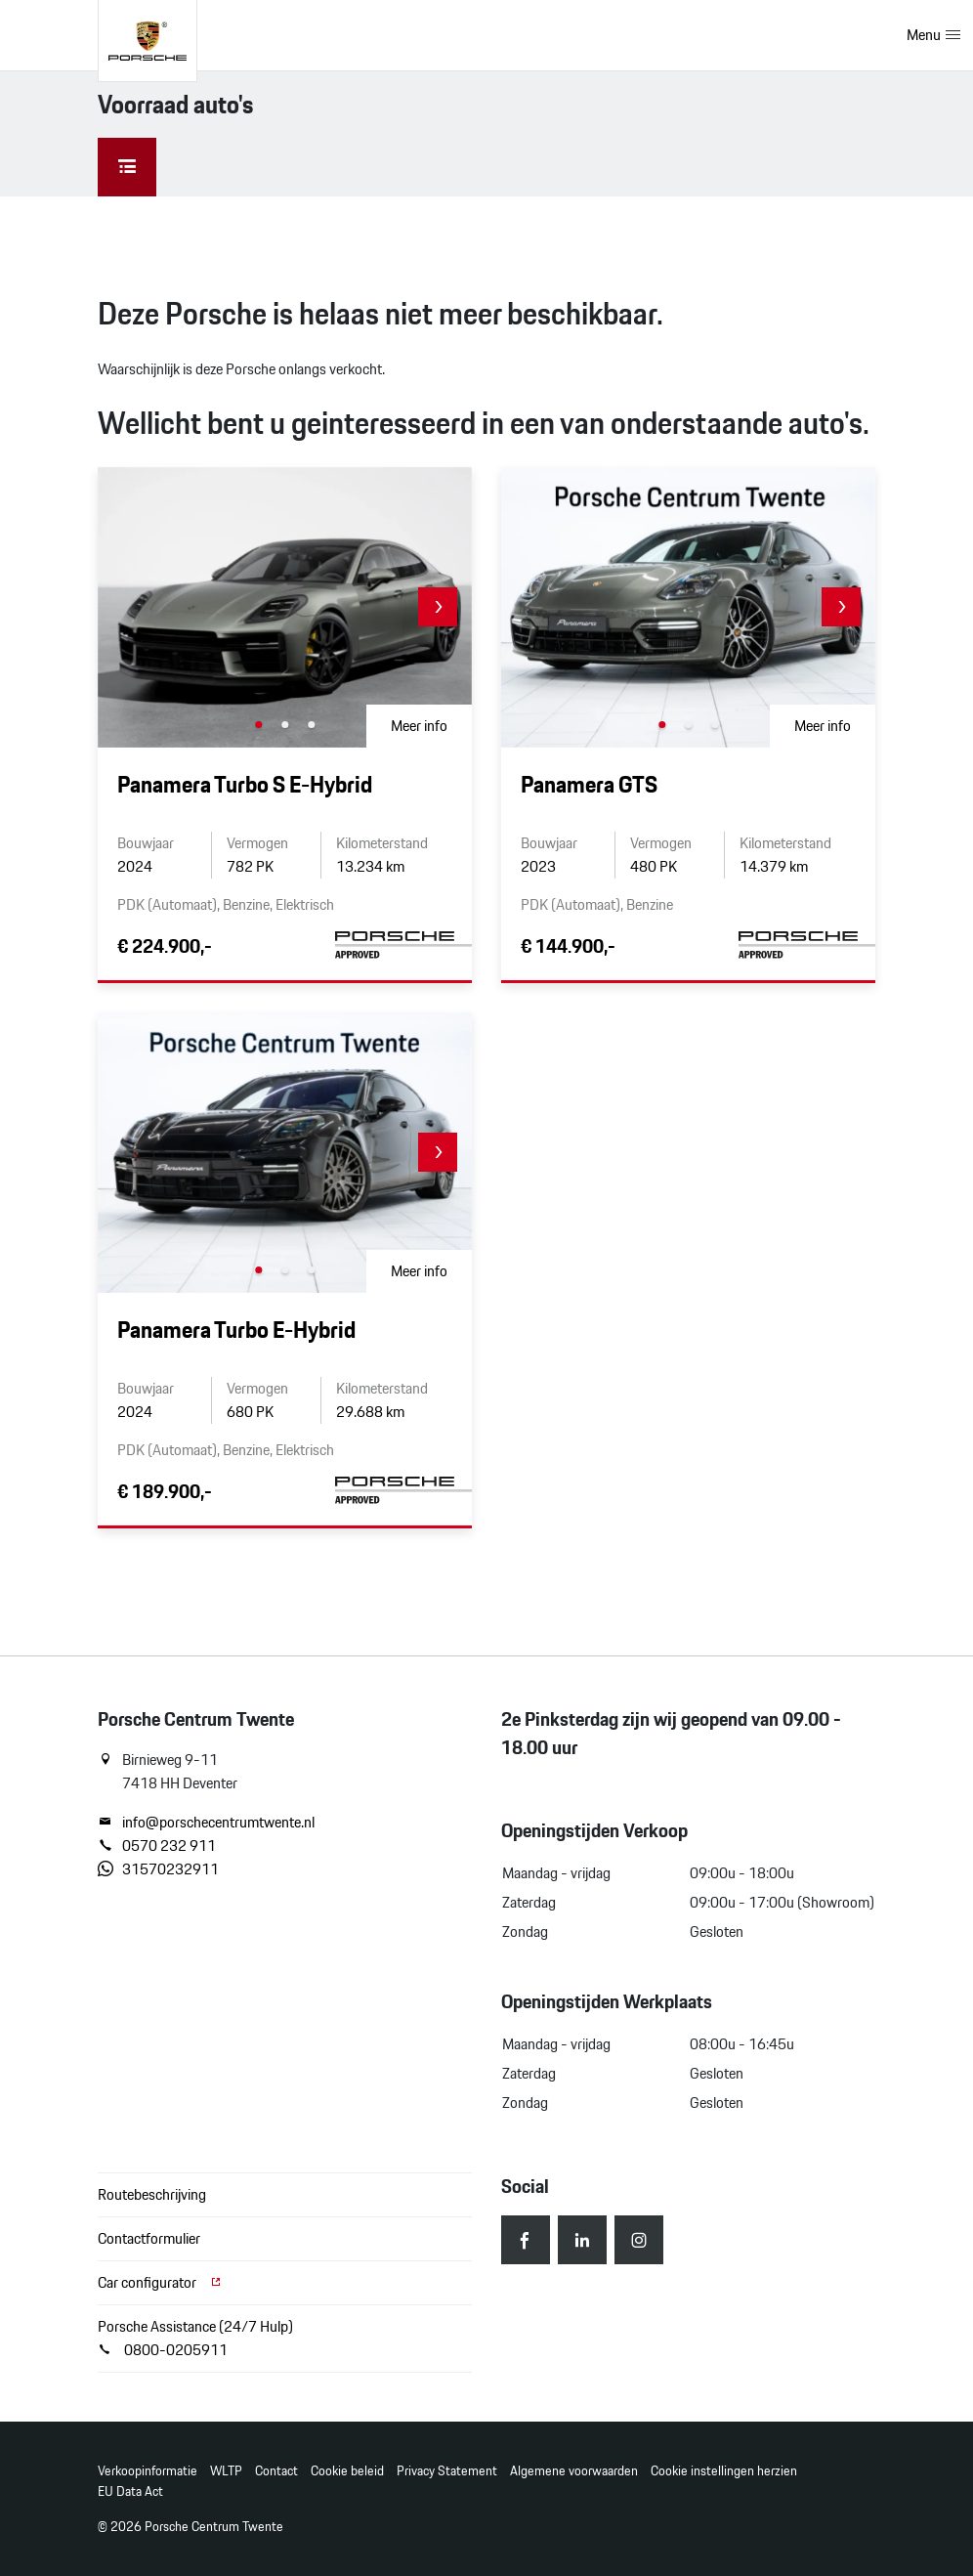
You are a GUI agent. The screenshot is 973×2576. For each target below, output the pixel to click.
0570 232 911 (157, 1846)
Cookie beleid (347, 2471)
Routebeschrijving (152, 2194)
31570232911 (158, 1869)
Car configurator (160, 2282)
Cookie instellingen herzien (724, 2471)
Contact (276, 2471)
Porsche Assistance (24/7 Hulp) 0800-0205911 (195, 2338)
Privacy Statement (447, 2471)
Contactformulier (149, 2238)
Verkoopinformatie (147, 2471)
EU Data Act (130, 2491)
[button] (437, 606)
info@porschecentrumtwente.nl (206, 1822)
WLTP (226, 2471)
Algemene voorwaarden (574, 2471)
